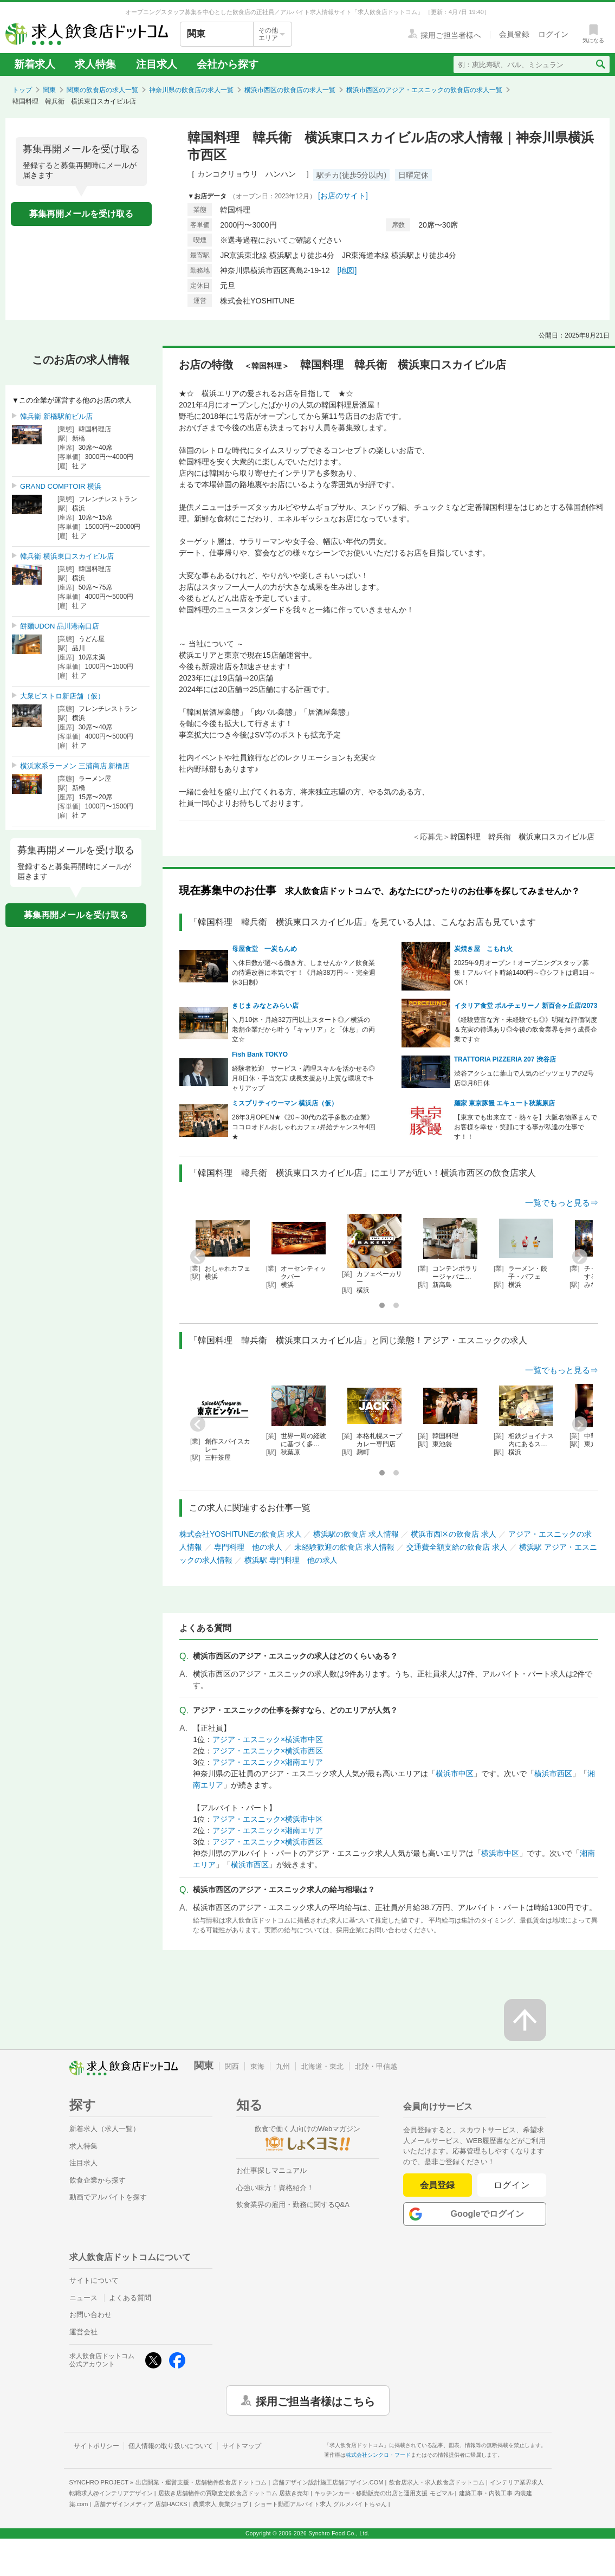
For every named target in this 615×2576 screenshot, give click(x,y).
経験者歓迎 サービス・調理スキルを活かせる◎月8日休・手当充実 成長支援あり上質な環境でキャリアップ (303, 1078)
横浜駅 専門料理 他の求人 (291, 1560)
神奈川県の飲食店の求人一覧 (191, 90)
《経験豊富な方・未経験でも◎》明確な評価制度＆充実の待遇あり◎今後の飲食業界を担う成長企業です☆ (525, 1029)
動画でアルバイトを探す (108, 2197)
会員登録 (437, 2185)
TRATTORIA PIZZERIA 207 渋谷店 (505, 1059)
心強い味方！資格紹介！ (275, 2188)
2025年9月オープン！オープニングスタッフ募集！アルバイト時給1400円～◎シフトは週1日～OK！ (524, 972)
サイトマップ (241, 2446)
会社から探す (227, 64)
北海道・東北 (322, 2066)
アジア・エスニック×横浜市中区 (267, 1739)
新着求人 (34, 64)
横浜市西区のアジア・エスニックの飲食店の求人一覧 (424, 90)
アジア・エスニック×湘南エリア (267, 1762)
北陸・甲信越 (376, 2066)
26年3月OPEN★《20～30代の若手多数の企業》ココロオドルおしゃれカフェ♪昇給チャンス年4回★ (304, 1127)
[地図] (347, 270)
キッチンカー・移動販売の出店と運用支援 (383, 2493)
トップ (22, 90)
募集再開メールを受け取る (81, 213)
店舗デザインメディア (140, 2504)
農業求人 (220, 2504)
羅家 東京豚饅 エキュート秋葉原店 (504, 1103)
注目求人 (156, 64)
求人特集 (95, 64)
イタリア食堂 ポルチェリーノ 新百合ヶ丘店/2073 (526, 1005)
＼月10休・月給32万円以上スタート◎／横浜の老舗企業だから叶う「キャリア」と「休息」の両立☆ (303, 1029)
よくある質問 (130, 2298)
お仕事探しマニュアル (271, 2170)
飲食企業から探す (97, 2180)
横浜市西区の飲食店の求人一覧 (289, 90)
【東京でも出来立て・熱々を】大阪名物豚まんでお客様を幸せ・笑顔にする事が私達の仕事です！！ (525, 1127)
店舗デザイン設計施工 (328, 2482)
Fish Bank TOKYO (260, 1054)
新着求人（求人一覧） (104, 2129)
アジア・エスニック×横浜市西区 (267, 1750)
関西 (232, 2066)
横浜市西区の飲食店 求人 (453, 1534)
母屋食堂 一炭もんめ (264, 949)
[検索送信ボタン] (600, 64)
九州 (283, 2066)
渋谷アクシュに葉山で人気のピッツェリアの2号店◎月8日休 (524, 1078)
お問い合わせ (90, 2314)
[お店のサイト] (343, 195)
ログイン (512, 2185)
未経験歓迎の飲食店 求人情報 (344, 1547)
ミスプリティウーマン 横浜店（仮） (285, 1103)
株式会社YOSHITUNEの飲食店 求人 (240, 1534)
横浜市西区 (553, 1773)
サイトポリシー (96, 2446)
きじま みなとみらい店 (265, 1005)
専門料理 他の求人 (248, 1547)
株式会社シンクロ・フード (378, 2455)
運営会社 (83, 2332)
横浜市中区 (455, 1773)
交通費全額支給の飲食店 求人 (456, 1547)
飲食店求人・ (436, 2482)
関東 (49, 90)
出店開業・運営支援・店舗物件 (201, 2482)
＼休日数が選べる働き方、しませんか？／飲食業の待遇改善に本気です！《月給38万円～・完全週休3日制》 (304, 972)
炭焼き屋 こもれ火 (483, 949)
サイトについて (94, 2280)
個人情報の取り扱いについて (170, 2446)
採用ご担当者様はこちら (315, 2400)
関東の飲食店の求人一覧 (102, 90)
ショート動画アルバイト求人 (320, 2504)
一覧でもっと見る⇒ (561, 1202)
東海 (257, 2066)
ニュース (83, 2298)
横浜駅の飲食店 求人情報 (356, 1534)
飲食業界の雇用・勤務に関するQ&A (292, 2204)
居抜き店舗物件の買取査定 (233, 2493)
